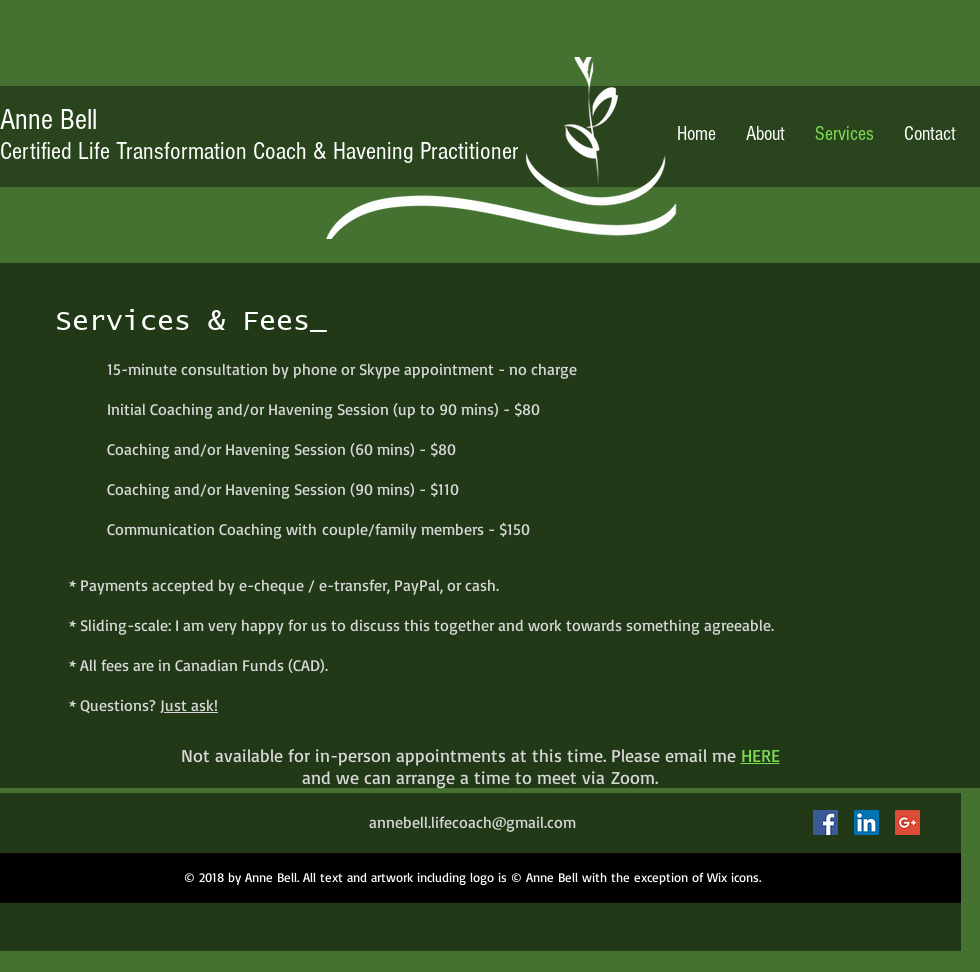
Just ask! (189, 705)
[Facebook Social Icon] (825, 822)
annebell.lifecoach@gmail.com (472, 822)
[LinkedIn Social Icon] (866, 822)
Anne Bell (48, 120)
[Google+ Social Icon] (907, 822)
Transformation (181, 151)
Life (58, 151)
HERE (760, 755)
